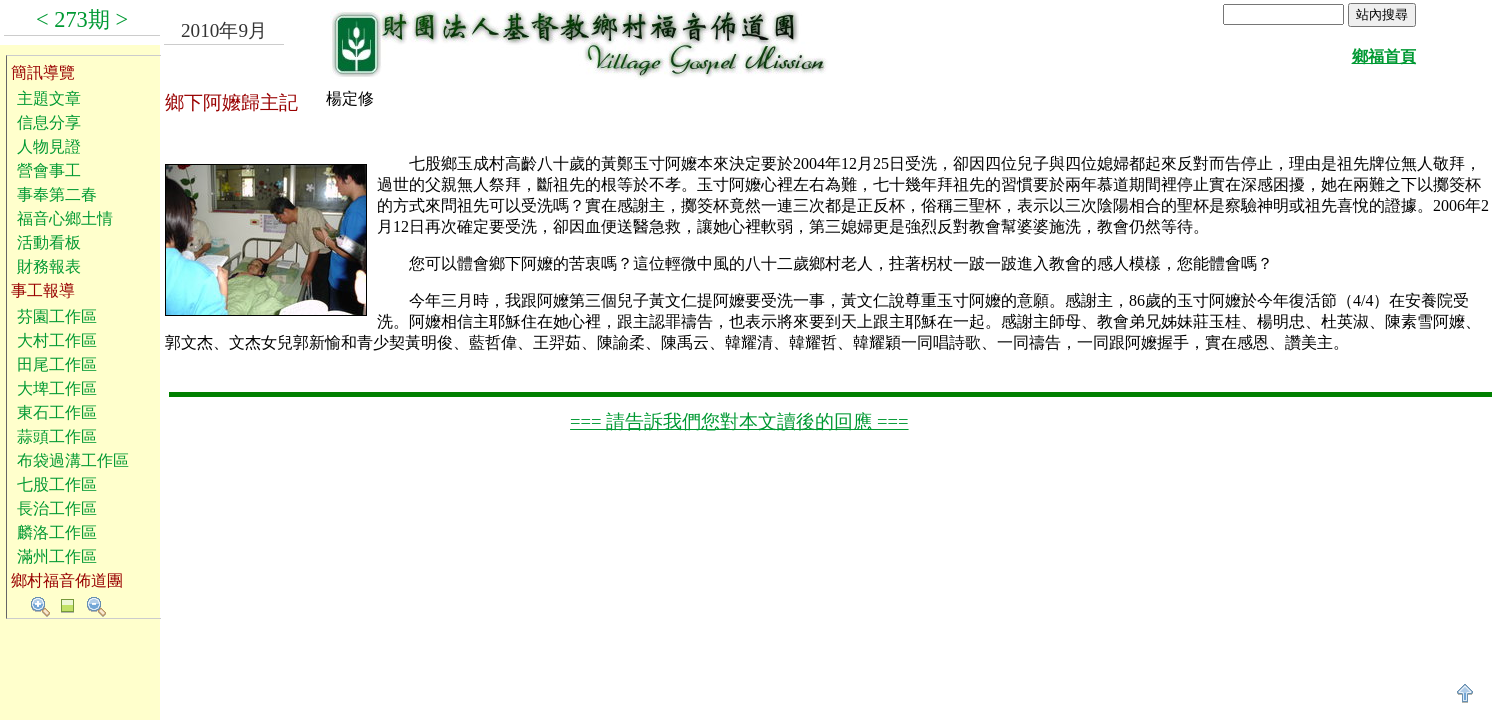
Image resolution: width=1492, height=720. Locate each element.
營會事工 (49, 170)
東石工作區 (57, 412)
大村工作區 (57, 340)
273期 (82, 19)
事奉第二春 (57, 194)
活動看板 (49, 242)
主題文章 (49, 98)
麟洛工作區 (57, 532)
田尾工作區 (57, 364)
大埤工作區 (57, 388)
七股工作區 (57, 484)
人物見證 (49, 146)
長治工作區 (57, 508)
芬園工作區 (57, 316)
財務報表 (49, 266)
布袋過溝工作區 (73, 460)
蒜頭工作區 (57, 436)
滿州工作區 (57, 556)
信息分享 (49, 122)
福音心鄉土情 (65, 218)
